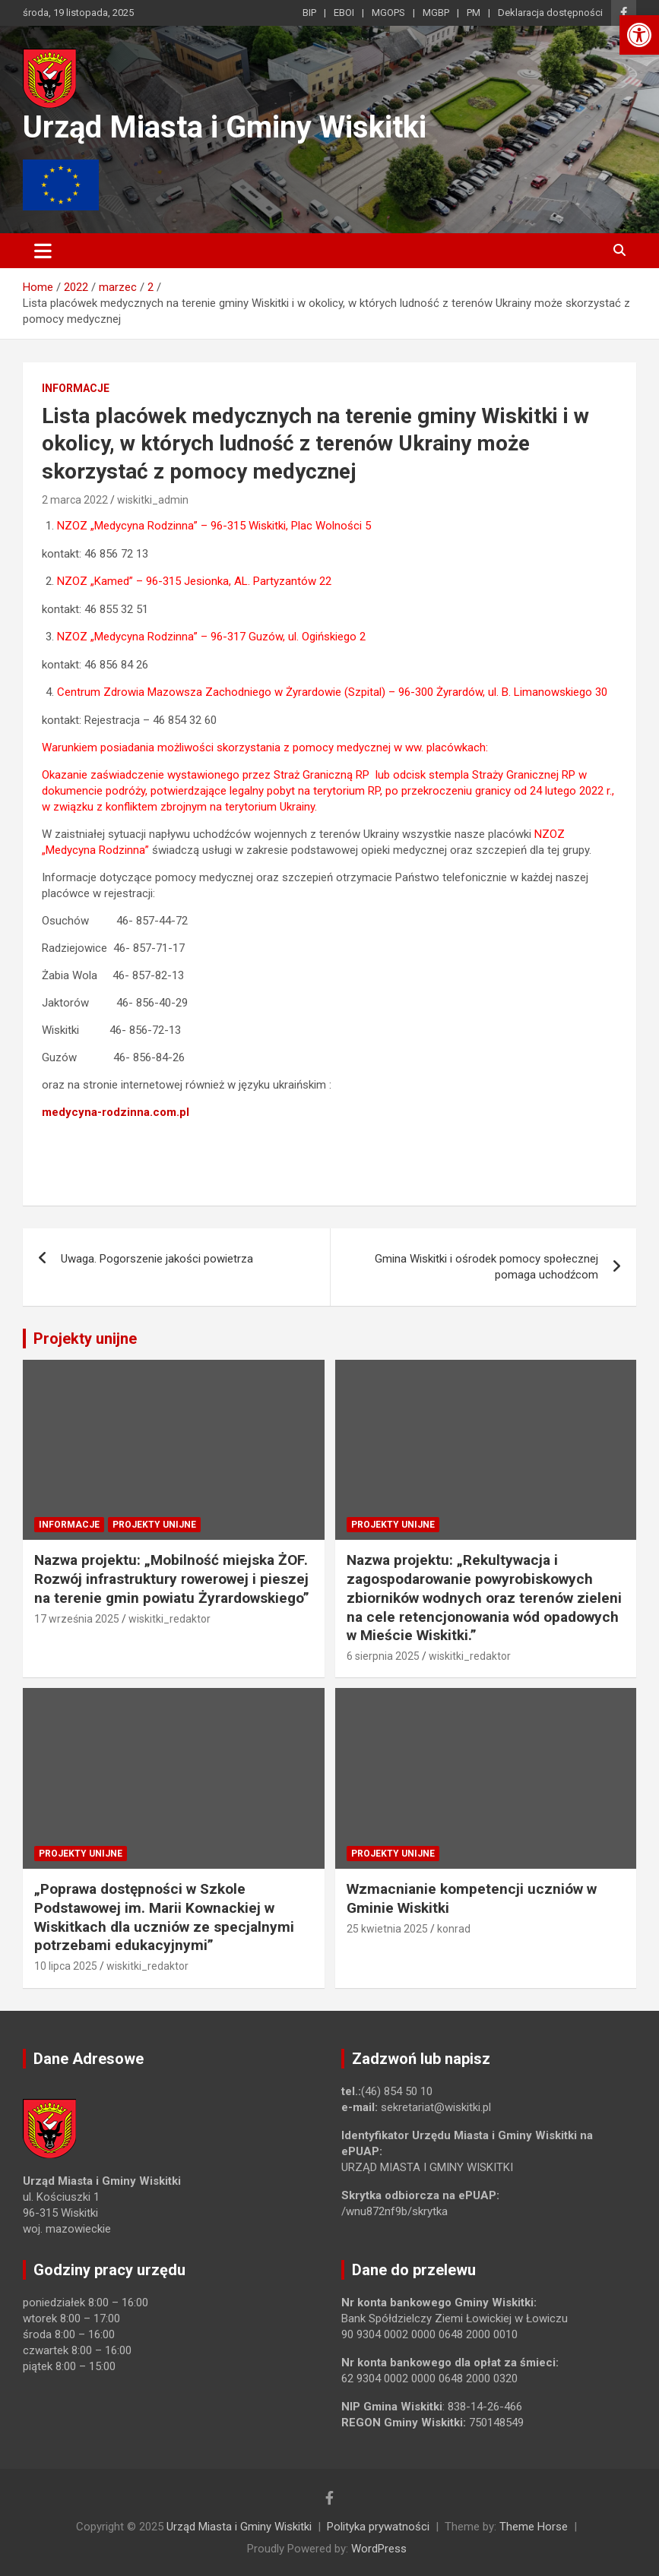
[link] (639, 35)
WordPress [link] (379, 2548)
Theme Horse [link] (533, 2526)
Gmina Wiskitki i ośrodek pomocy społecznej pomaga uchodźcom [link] (486, 1267)
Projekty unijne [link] (85, 1338)
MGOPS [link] (388, 12)
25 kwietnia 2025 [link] (387, 1929)
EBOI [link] (344, 12)
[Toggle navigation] (43, 250)
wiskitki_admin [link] (153, 500)
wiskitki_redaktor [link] (169, 1619)
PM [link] (473, 12)
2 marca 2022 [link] (75, 500)
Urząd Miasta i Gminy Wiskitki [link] (224, 127)
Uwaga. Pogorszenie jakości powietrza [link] (157, 1259)
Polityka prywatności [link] (378, 2526)
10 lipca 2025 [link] (65, 1966)
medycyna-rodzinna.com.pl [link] (115, 1112)
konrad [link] (453, 1929)
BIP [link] (309, 12)
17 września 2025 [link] (76, 1619)
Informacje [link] (75, 388)
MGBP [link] (436, 12)
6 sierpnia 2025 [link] (383, 1656)
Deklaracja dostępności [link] (550, 12)
